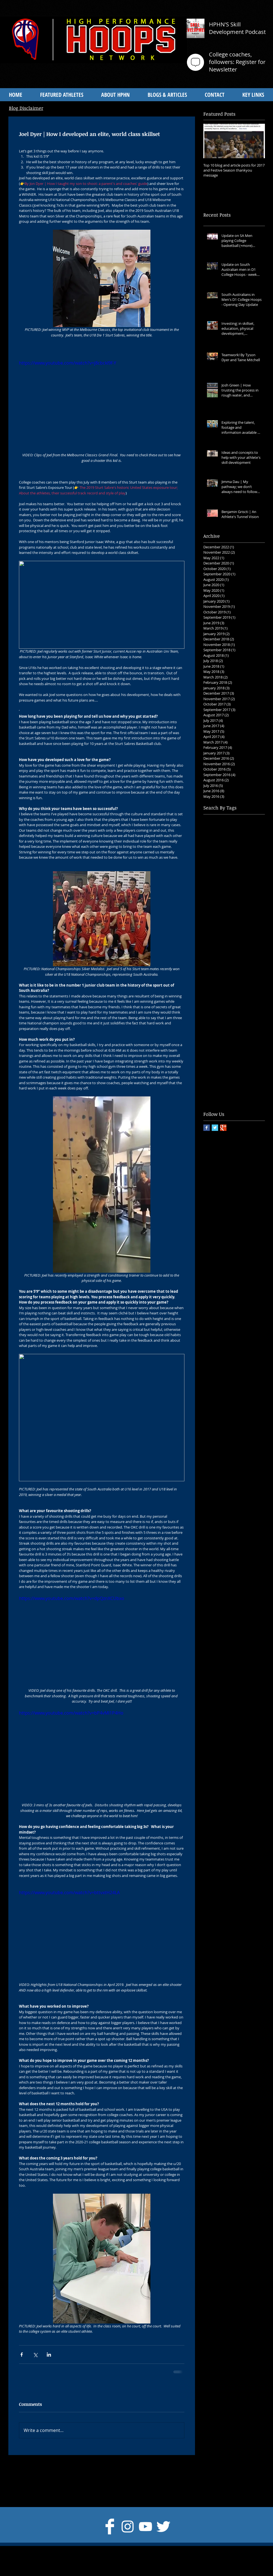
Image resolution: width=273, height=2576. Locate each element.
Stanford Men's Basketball (227, 1047)
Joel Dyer (239, 959)
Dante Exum (214, 924)
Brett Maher (239, 880)
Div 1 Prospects (217, 933)
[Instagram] (128, 2526)
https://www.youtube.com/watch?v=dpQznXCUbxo (71, 1598)
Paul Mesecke (216, 1012)
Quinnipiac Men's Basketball (230, 1021)
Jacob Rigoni (214, 950)
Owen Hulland (250, 1003)
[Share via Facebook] (21, 2354)
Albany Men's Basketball (226, 827)
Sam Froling (249, 1029)
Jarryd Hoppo (242, 950)
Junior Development (221, 968)
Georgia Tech (215, 941)
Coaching (250, 897)
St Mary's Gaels (249, 1038)
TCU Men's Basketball (223, 1064)
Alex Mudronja (217, 836)
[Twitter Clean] (163, 2526)
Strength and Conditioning (228, 1056)
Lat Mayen (213, 985)
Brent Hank (213, 880)
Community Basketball (224, 906)
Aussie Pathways (218, 853)
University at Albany (222, 1091)
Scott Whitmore (217, 1038)
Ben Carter (213, 871)
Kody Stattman (217, 977)
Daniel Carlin (215, 915)
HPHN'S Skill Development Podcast (237, 28)
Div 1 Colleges (242, 924)
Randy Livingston (219, 1029)
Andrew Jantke (247, 836)
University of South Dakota (228, 1100)
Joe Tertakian (215, 959)
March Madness (218, 994)
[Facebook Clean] (110, 2526)
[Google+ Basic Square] (223, 1127)
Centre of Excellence (222, 889)
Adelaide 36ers (217, 818)
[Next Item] (256, 141)
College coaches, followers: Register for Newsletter (237, 62)
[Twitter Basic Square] (215, 1127)
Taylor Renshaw (218, 1073)
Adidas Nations (249, 818)
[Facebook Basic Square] (206, 1127)
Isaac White (241, 941)
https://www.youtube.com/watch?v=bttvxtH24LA (69, 1892)
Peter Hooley (243, 1012)
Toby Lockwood (250, 1073)
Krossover (243, 977)
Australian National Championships (234, 862)
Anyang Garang (217, 845)
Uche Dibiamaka (218, 1082)
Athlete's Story (248, 845)
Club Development (220, 897)
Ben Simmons (239, 871)
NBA (241, 994)
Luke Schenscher (241, 985)
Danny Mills (242, 915)
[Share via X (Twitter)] (35, 2354)
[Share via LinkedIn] (49, 2354)
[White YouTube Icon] (145, 2526)
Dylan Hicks (246, 933)
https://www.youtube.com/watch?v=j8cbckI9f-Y (67, 363)
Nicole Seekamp (218, 1003)
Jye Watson (254, 968)
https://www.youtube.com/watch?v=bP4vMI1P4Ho (71, 1713)
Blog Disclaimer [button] (26, 108)
